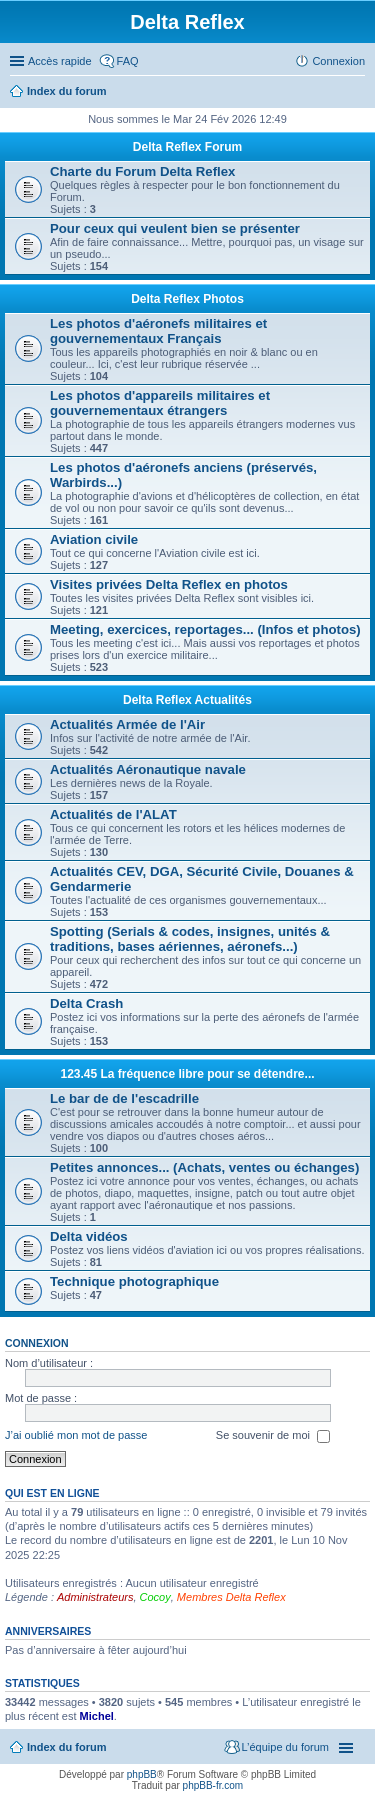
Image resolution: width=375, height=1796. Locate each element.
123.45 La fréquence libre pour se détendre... (187, 1074)
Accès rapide (60, 61)
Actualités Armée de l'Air (127, 724)
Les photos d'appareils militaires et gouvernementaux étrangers (160, 403)
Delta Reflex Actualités (187, 700)
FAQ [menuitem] (128, 61)
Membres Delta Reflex (231, 1597)
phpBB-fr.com (213, 1785)
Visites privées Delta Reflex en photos (169, 584)
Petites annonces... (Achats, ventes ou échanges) (204, 1167)
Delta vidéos (89, 1236)
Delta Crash (86, 1003)
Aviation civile (94, 539)
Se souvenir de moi (273, 1436)
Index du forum (66, 91)
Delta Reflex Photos (187, 299)
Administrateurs (95, 1597)
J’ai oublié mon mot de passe (76, 1435)
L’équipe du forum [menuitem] (285, 1747)
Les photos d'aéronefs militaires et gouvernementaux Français (158, 331)
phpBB (142, 1774)
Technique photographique (134, 1281)
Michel (97, 1716)
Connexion (37, 1343)
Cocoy (155, 1597)
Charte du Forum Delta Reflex (142, 171)
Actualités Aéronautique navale (148, 769)
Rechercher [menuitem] (357, 93)
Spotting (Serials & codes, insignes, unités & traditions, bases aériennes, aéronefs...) (190, 939)
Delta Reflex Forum (187, 147)
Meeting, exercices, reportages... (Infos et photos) (205, 629)
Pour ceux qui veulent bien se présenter (175, 228)
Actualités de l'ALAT (113, 814)
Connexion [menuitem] (338, 61)
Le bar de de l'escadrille (124, 1098)
